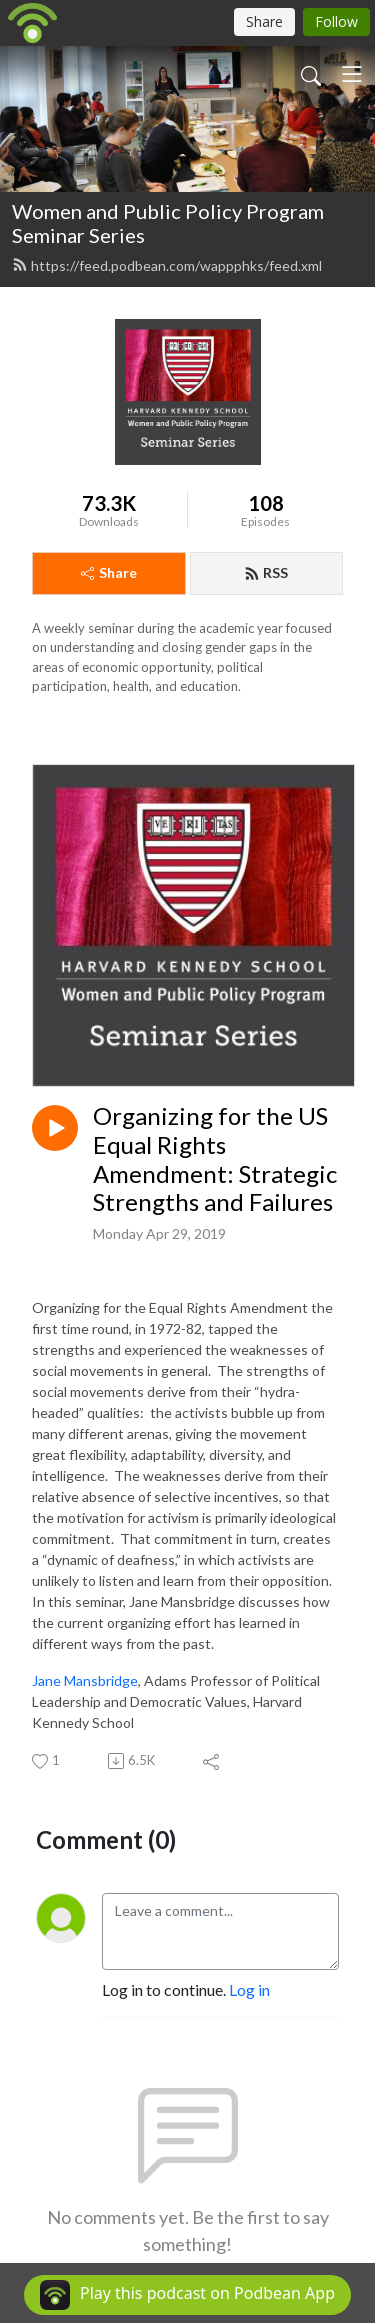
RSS (266, 572)
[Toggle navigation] (352, 74)
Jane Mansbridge (85, 1680)
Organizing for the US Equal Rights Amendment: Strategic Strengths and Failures (215, 1159)
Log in (249, 1989)
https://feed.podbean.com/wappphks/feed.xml (167, 265)
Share (109, 572)
